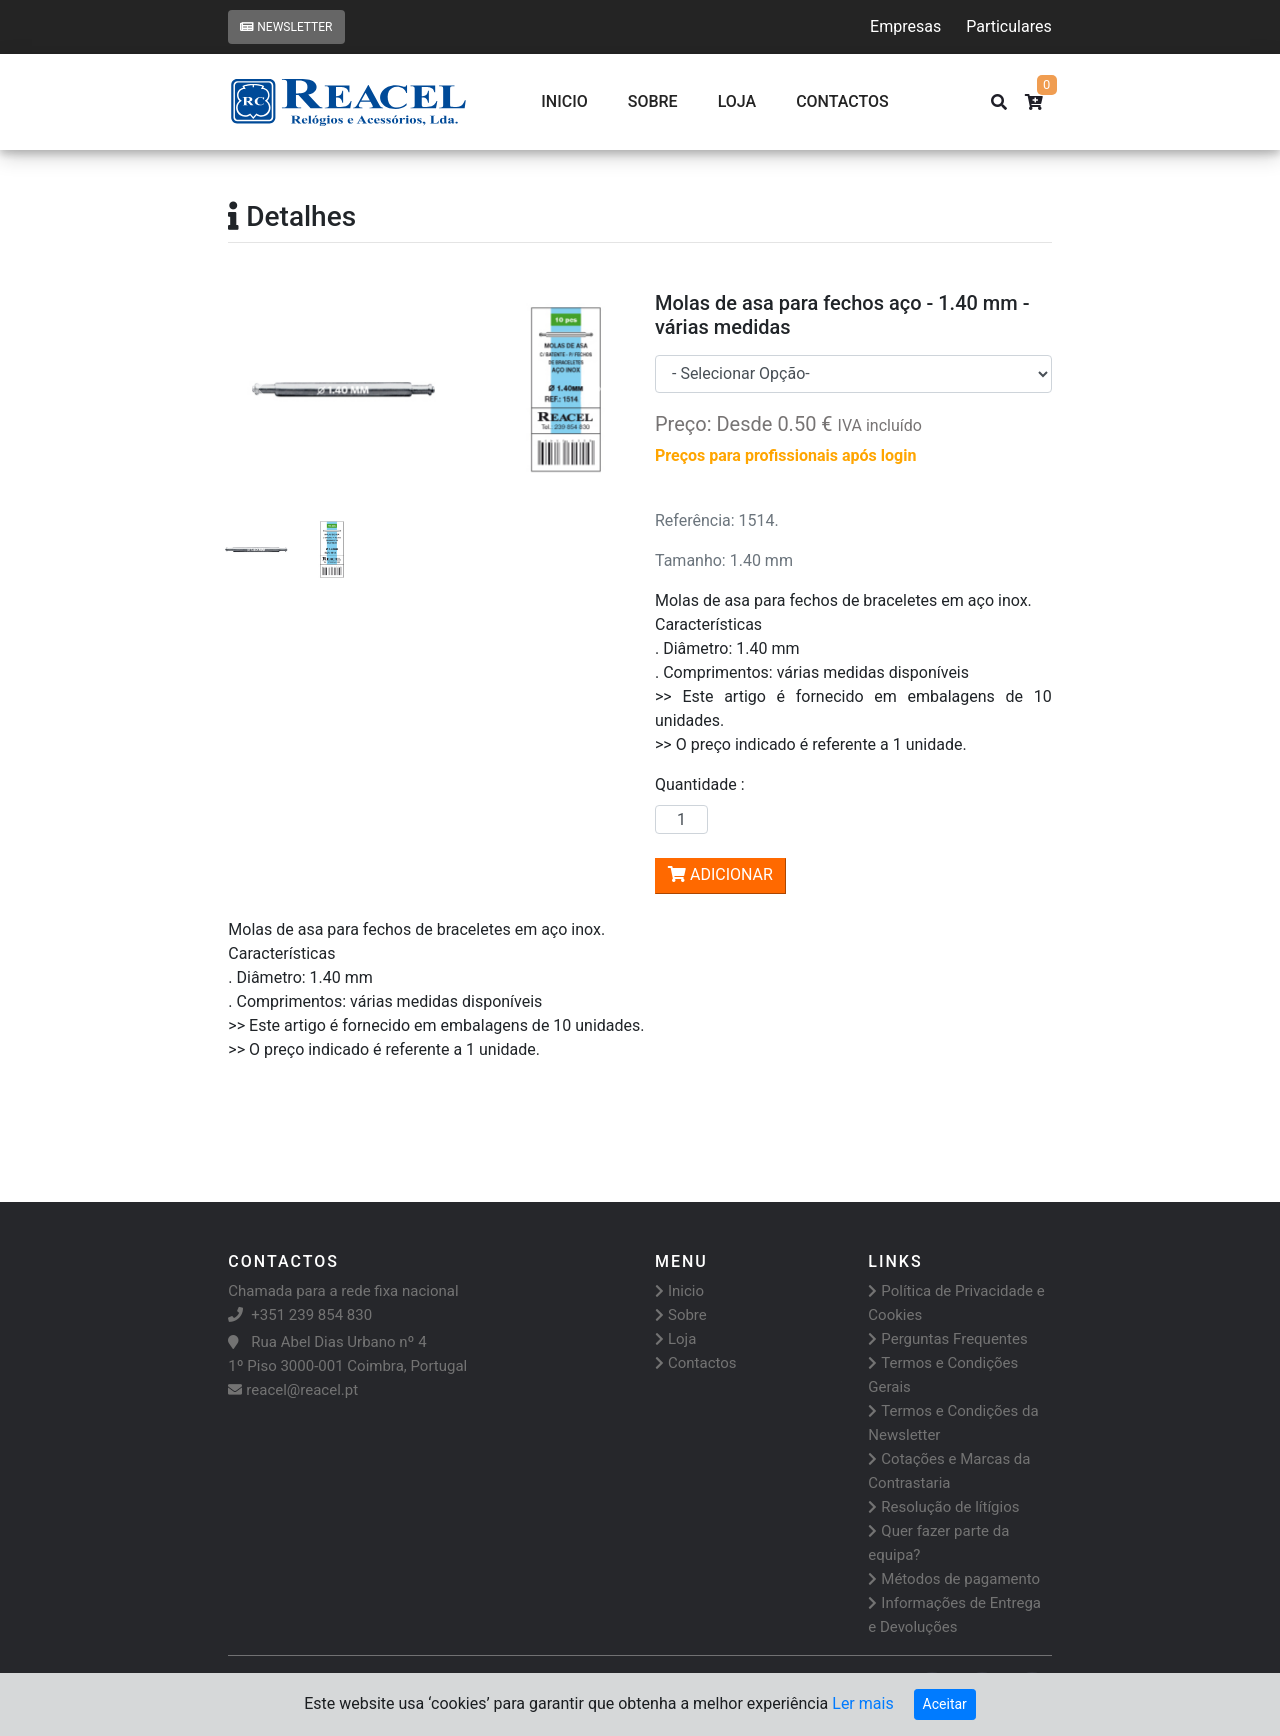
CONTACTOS (842, 101)
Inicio (564, 101)
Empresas (905, 26)
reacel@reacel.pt (293, 1390)
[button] (257, 390)
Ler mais (862, 1703)
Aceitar (945, 1704)
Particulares (1008, 26)
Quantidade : (704, 784)
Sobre (653, 101)
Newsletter (286, 27)
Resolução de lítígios (943, 1507)
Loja (737, 101)
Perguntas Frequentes (947, 1339)
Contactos (696, 1363)
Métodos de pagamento (954, 1579)
